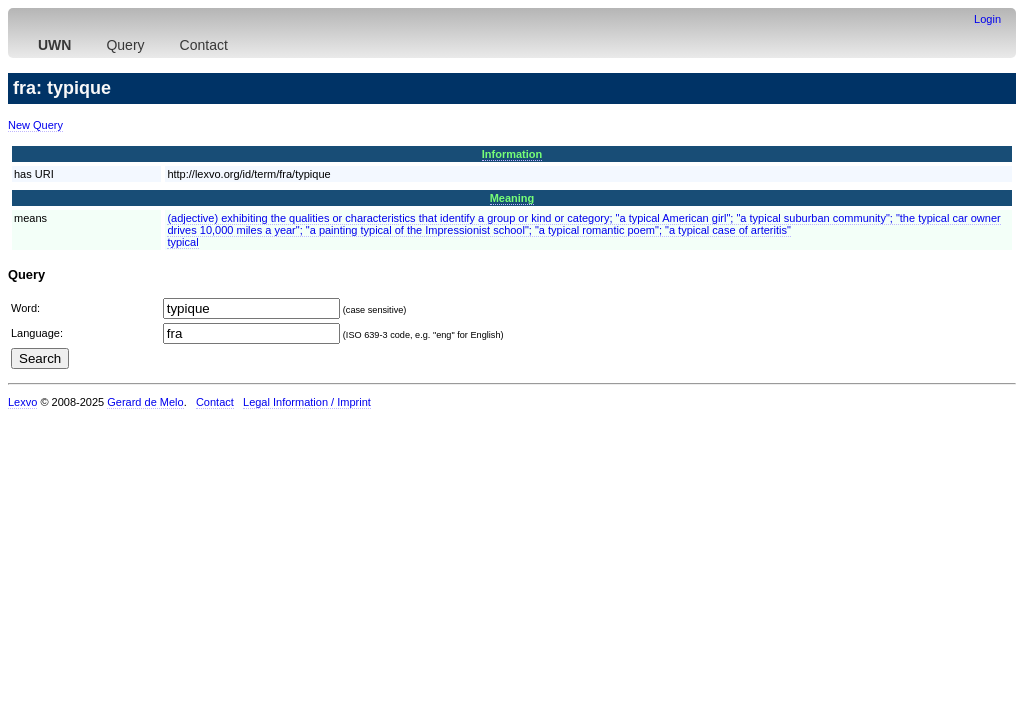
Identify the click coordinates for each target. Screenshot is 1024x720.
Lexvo (22, 402)
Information (512, 154)
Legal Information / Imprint (307, 402)
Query (125, 45)
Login (987, 19)
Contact (204, 45)
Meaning (512, 198)
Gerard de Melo (145, 402)
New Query (35, 125)
